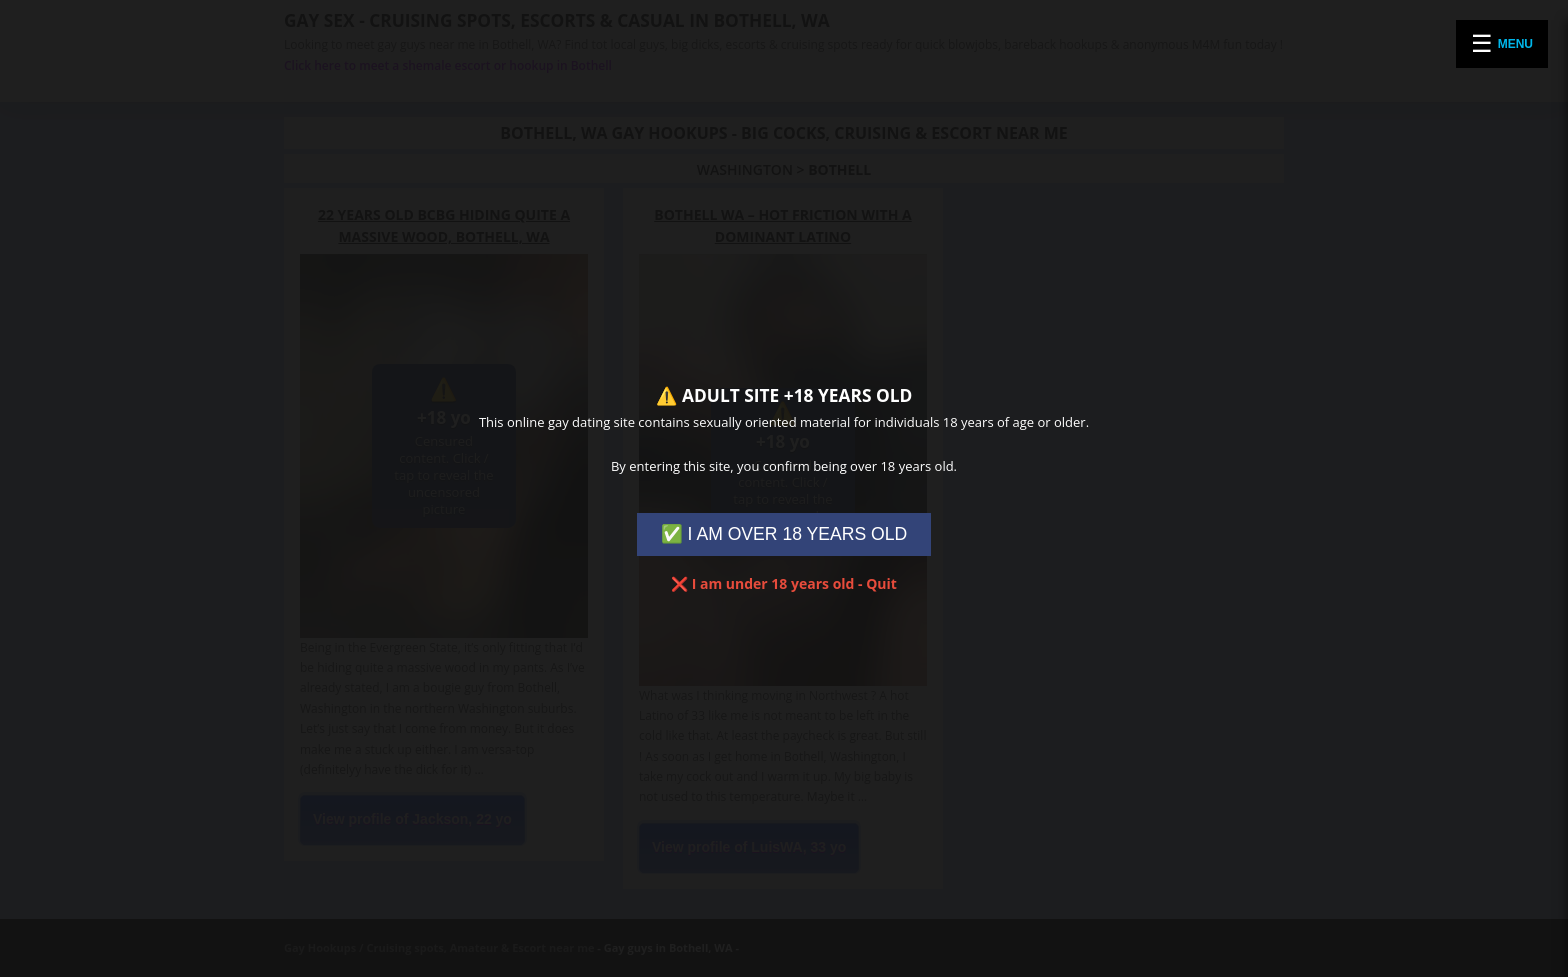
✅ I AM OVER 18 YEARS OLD (784, 534)
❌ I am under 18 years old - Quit (784, 583)
